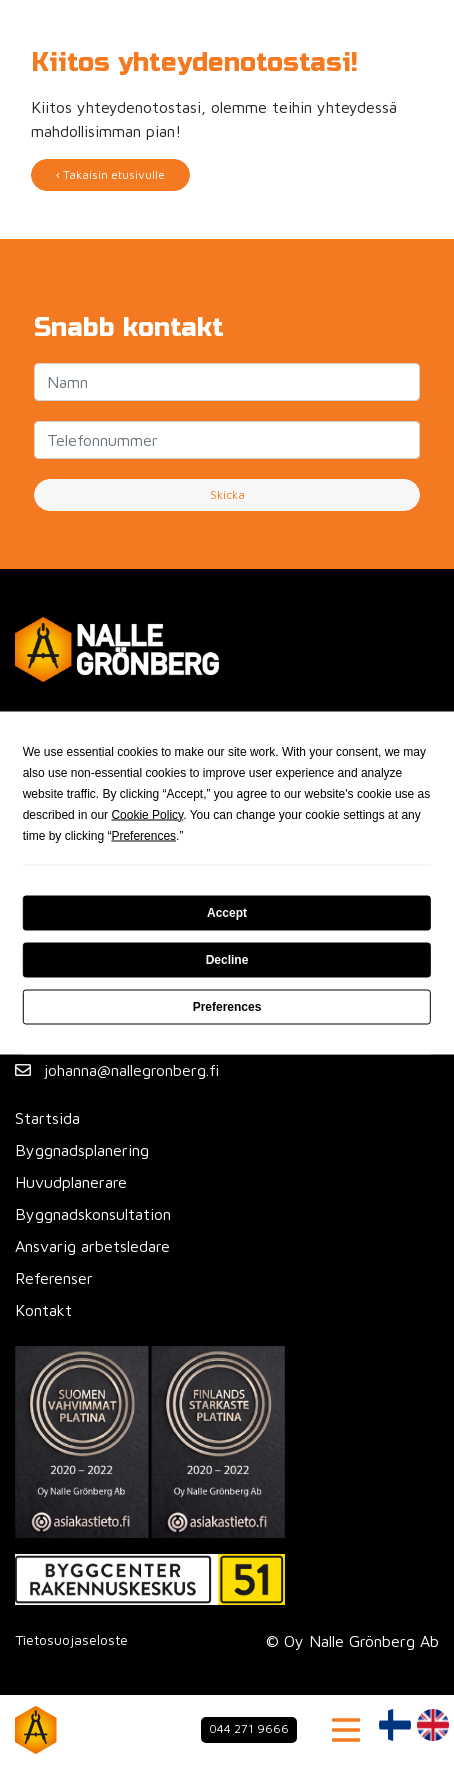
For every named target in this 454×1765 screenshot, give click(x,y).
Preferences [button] (143, 835)
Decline (227, 960)
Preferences (227, 1007)
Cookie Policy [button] (147, 814)
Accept (227, 913)
